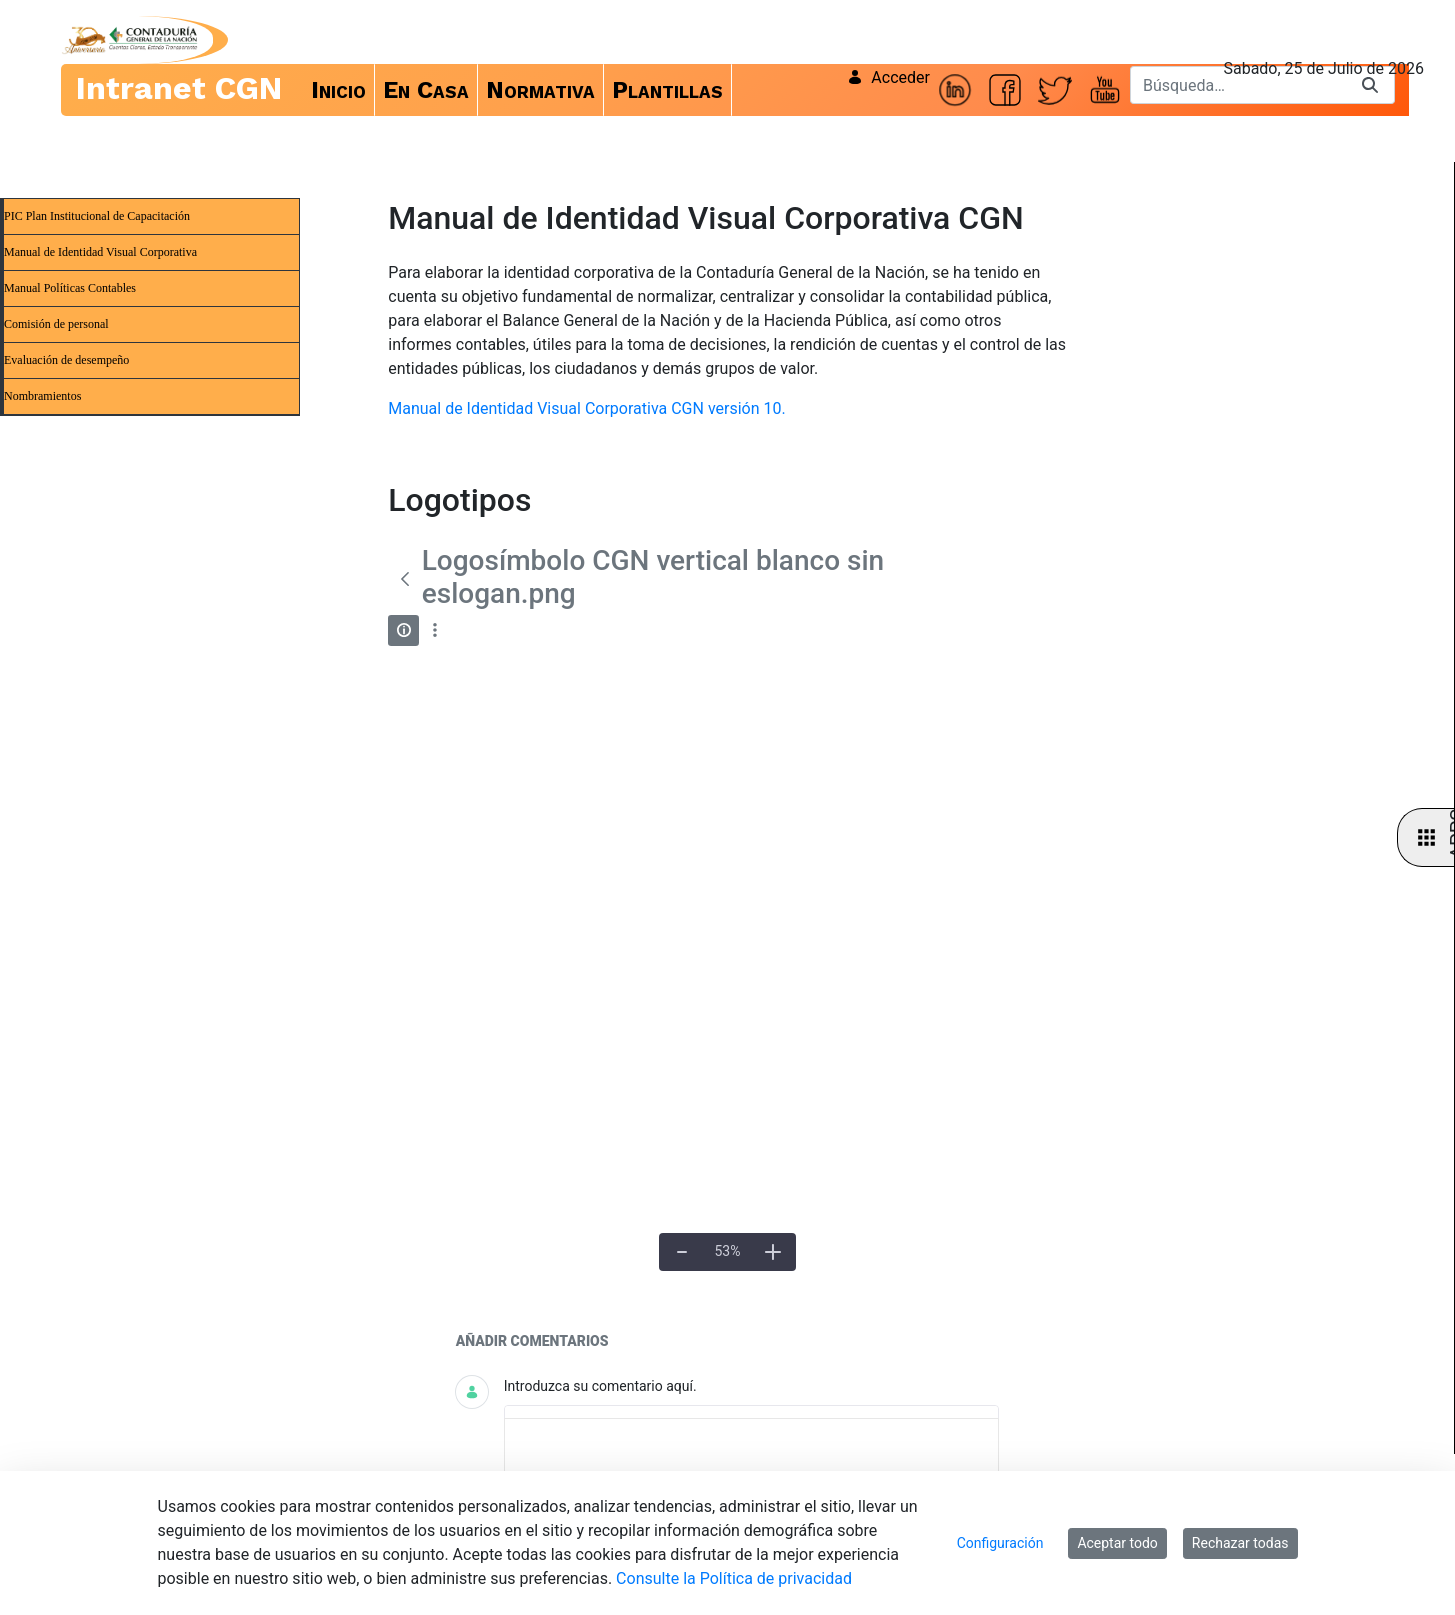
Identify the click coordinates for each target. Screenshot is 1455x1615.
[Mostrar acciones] (434, 630)
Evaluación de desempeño (66, 360)
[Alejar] (682, 1252)
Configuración (1000, 1543)
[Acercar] (773, 1252)
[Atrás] (404, 579)
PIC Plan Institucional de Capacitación (97, 216)
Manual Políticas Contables (70, 288)
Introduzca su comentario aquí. (600, 1386)
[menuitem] (339, 90)
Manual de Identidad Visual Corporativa (100, 252)
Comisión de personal (56, 324)
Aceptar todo (1117, 1543)
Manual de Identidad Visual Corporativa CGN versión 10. (586, 408)
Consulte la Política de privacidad (734, 1578)
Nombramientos (42, 396)
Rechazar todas (1240, 1543)
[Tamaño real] (727, 1252)
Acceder (888, 77)
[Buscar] (1238, 85)
